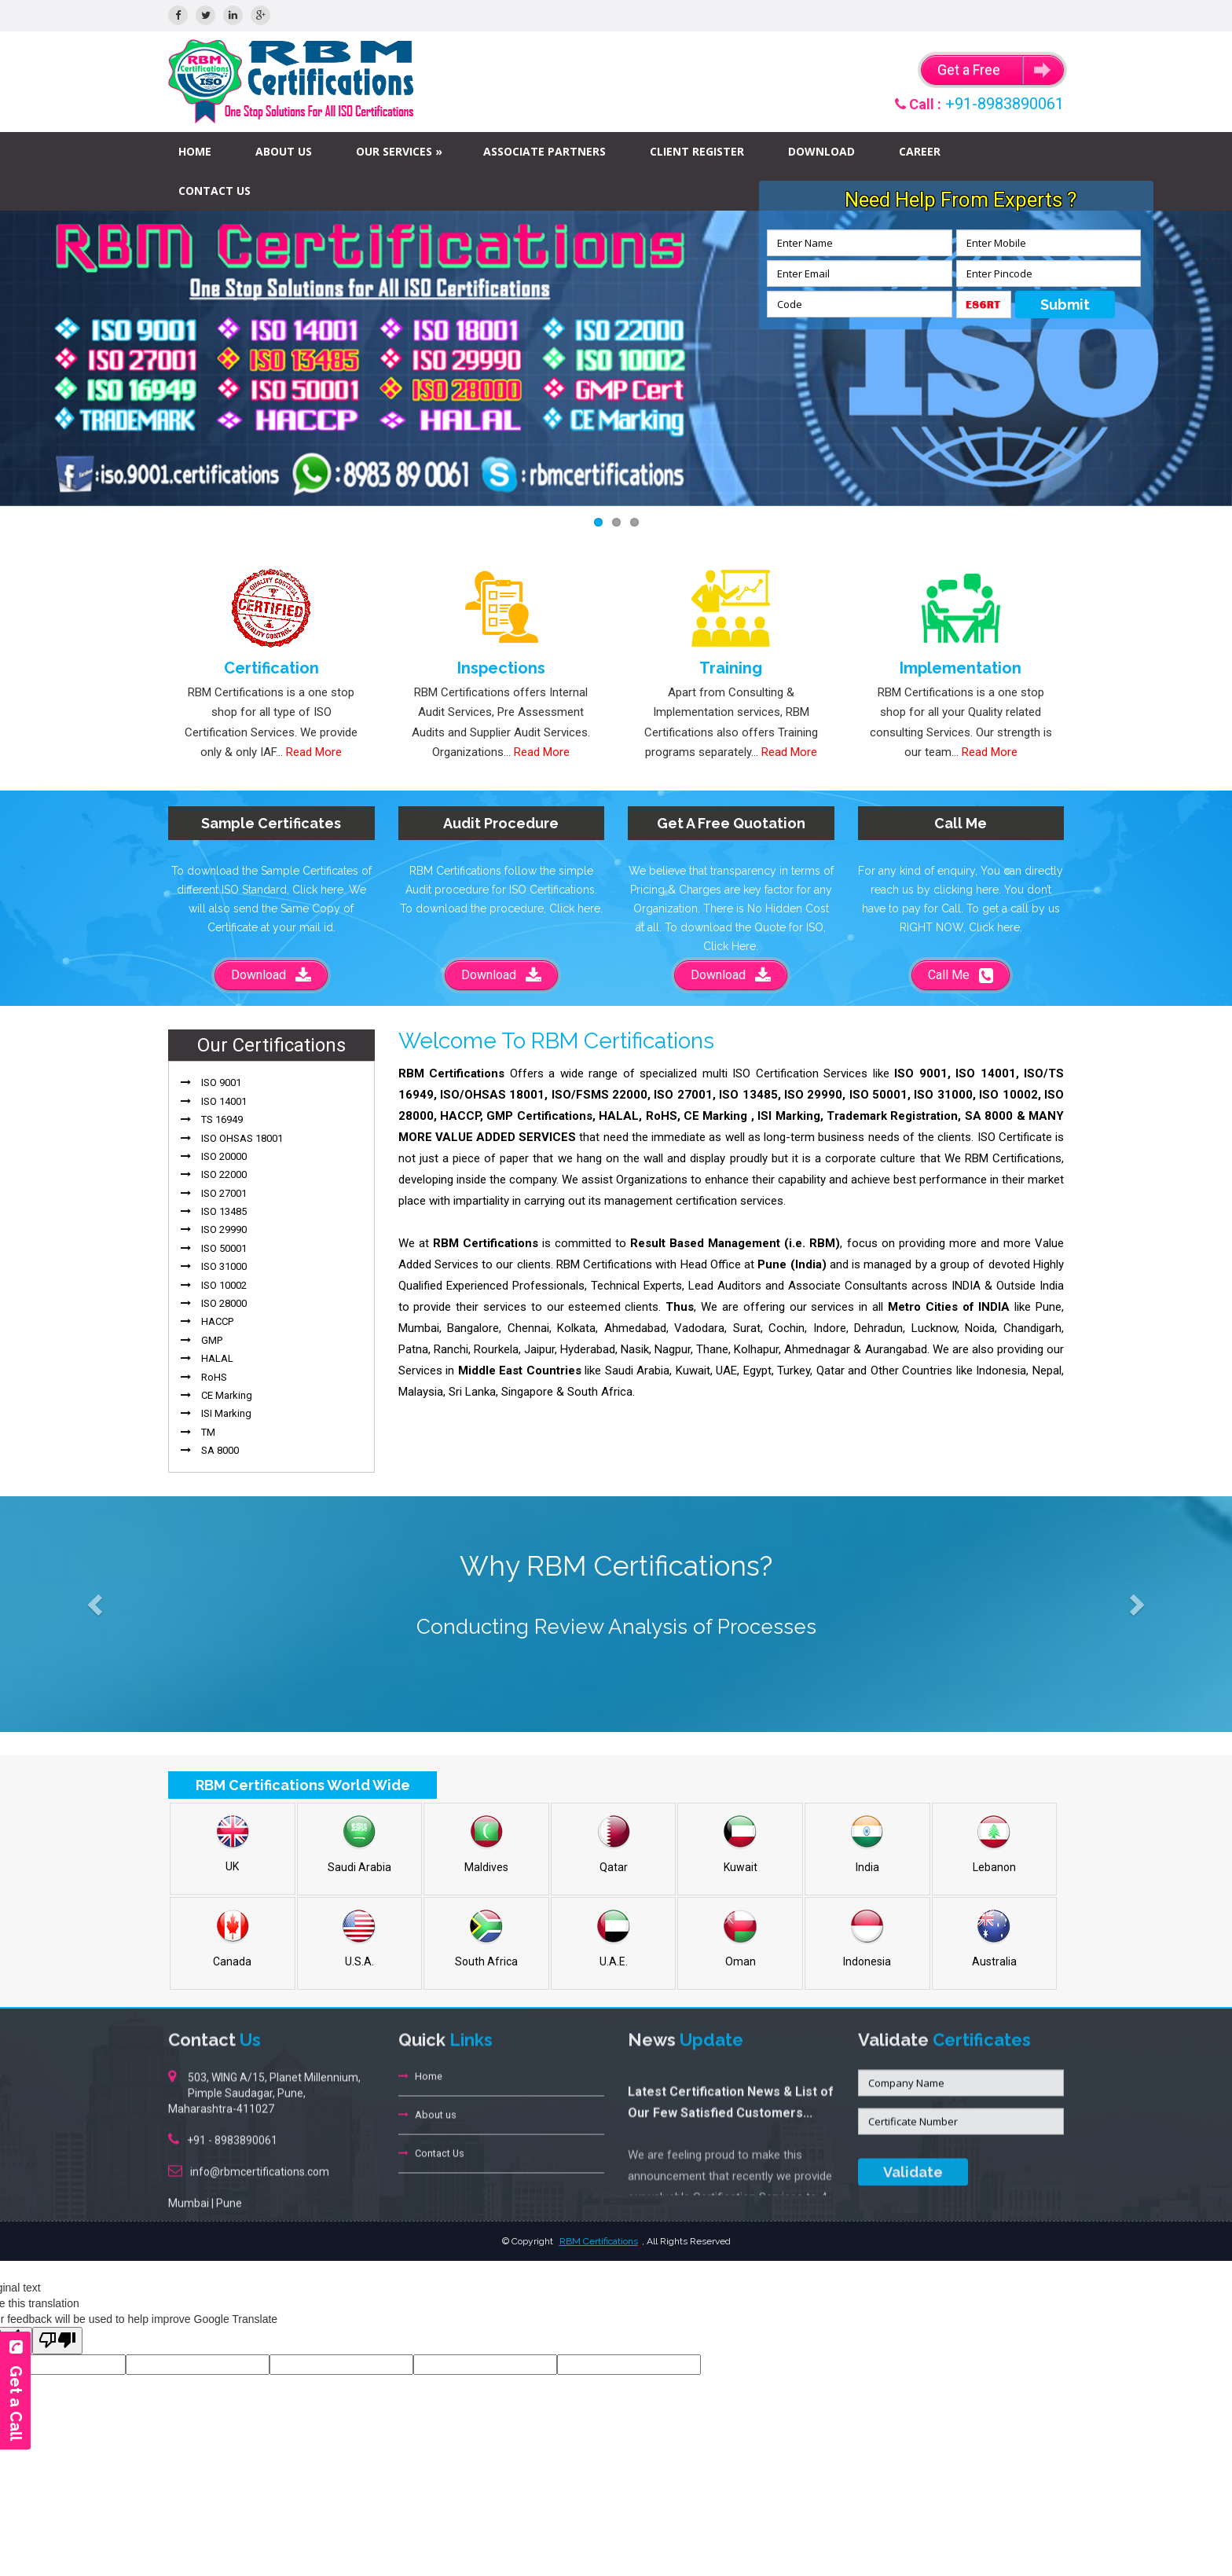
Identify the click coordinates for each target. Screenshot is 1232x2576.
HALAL (217, 1358)
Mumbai (188, 2193)
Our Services (394, 151)
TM (208, 1432)
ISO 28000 (224, 1303)
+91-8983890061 (1004, 103)
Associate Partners (544, 151)
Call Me (960, 974)
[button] (92, 1600)
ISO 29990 (224, 1229)
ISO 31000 (224, 1266)
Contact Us (214, 190)
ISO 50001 (224, 1248)
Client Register (697, 151)
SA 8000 (220, 1450)
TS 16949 (222, 1119)
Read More (314, 752)
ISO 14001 (224, 1101)
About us (283, 151)
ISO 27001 (224, 1193)
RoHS (214, 1377)
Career (919, 151)
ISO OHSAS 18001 (242, 1138)
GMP (211, 1340)
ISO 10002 (224, 1285)
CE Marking (226, 1395)
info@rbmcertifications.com (259, 2162)
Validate (913, 2162)
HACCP (217, 1321)
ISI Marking (226, 1413)
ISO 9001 (221, 1082)
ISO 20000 (224, 1156)
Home (194, 151)
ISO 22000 (224, 1174)
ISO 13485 (224, 1211)
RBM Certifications (598, 2241)
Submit (1065, 304)
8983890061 (245, 2130)
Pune (229, 2193)
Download (821, 151)
